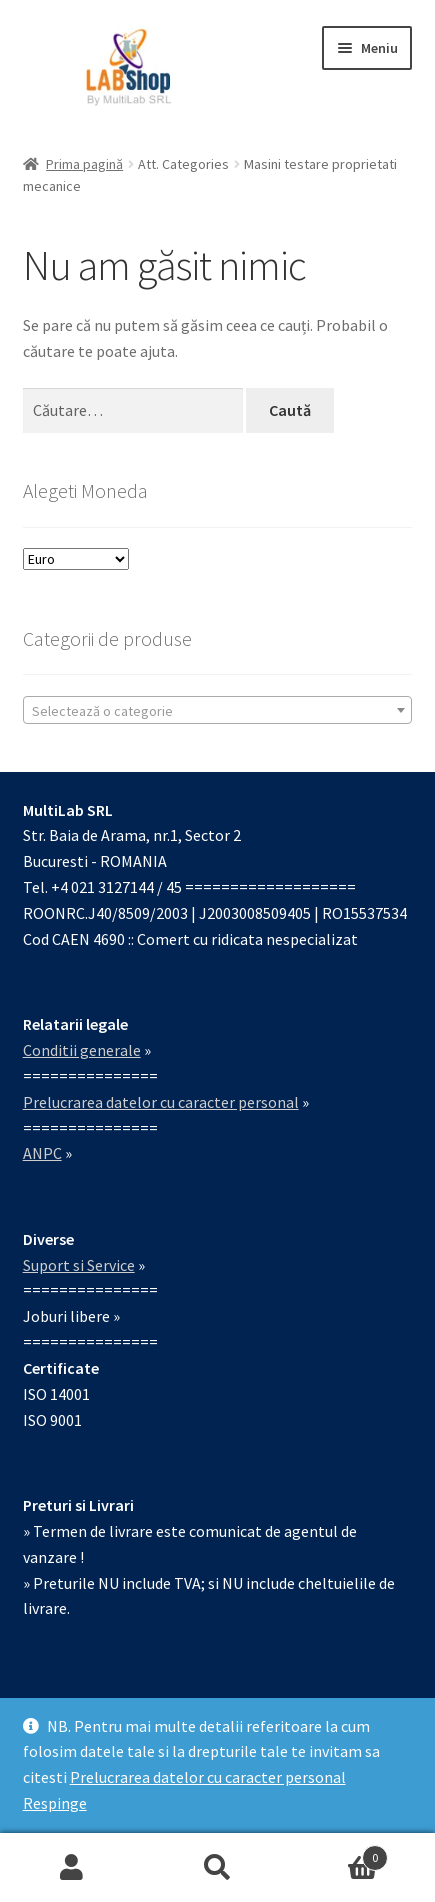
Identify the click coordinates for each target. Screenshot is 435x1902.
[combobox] (218, 710)
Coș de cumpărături (339, 1853)
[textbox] (218, 711)
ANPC (42, 1153)
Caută (217, 1868)
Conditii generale (82, 1050)
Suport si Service (79, 1265)
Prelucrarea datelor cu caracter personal (208, 1777)
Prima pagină (84, 164)
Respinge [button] (55, 1803)
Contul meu (72, 1868)
